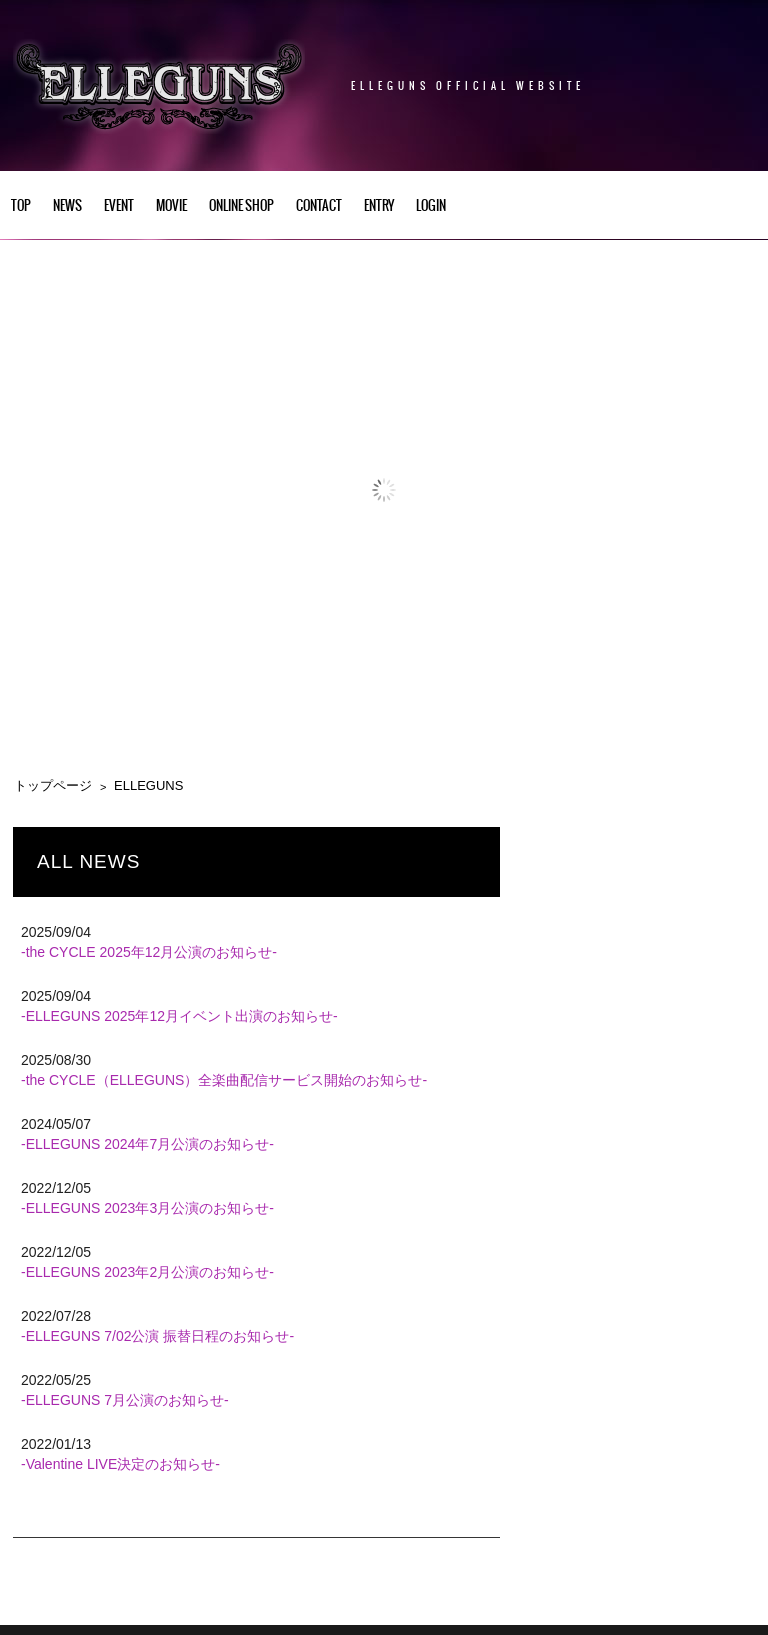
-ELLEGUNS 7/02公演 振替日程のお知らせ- (157, 1336)
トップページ (53, 785)
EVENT (119, 206)
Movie (171, 206)
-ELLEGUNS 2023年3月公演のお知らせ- (147, 1208)
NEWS (67, 206)
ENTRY (379, 206)
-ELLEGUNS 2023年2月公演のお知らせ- (147, 1272)
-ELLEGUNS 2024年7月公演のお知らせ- (147, 1144)
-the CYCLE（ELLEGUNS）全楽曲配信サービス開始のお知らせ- (224, 1080)
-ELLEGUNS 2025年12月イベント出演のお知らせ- (179, 1016)
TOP (21, 206)
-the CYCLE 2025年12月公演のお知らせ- (149, 952)
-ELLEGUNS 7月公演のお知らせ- (125, 1400)
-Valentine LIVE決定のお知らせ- (120, 1464)
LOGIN (431, 206)
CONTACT (319, 206)
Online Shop (241, 206)
